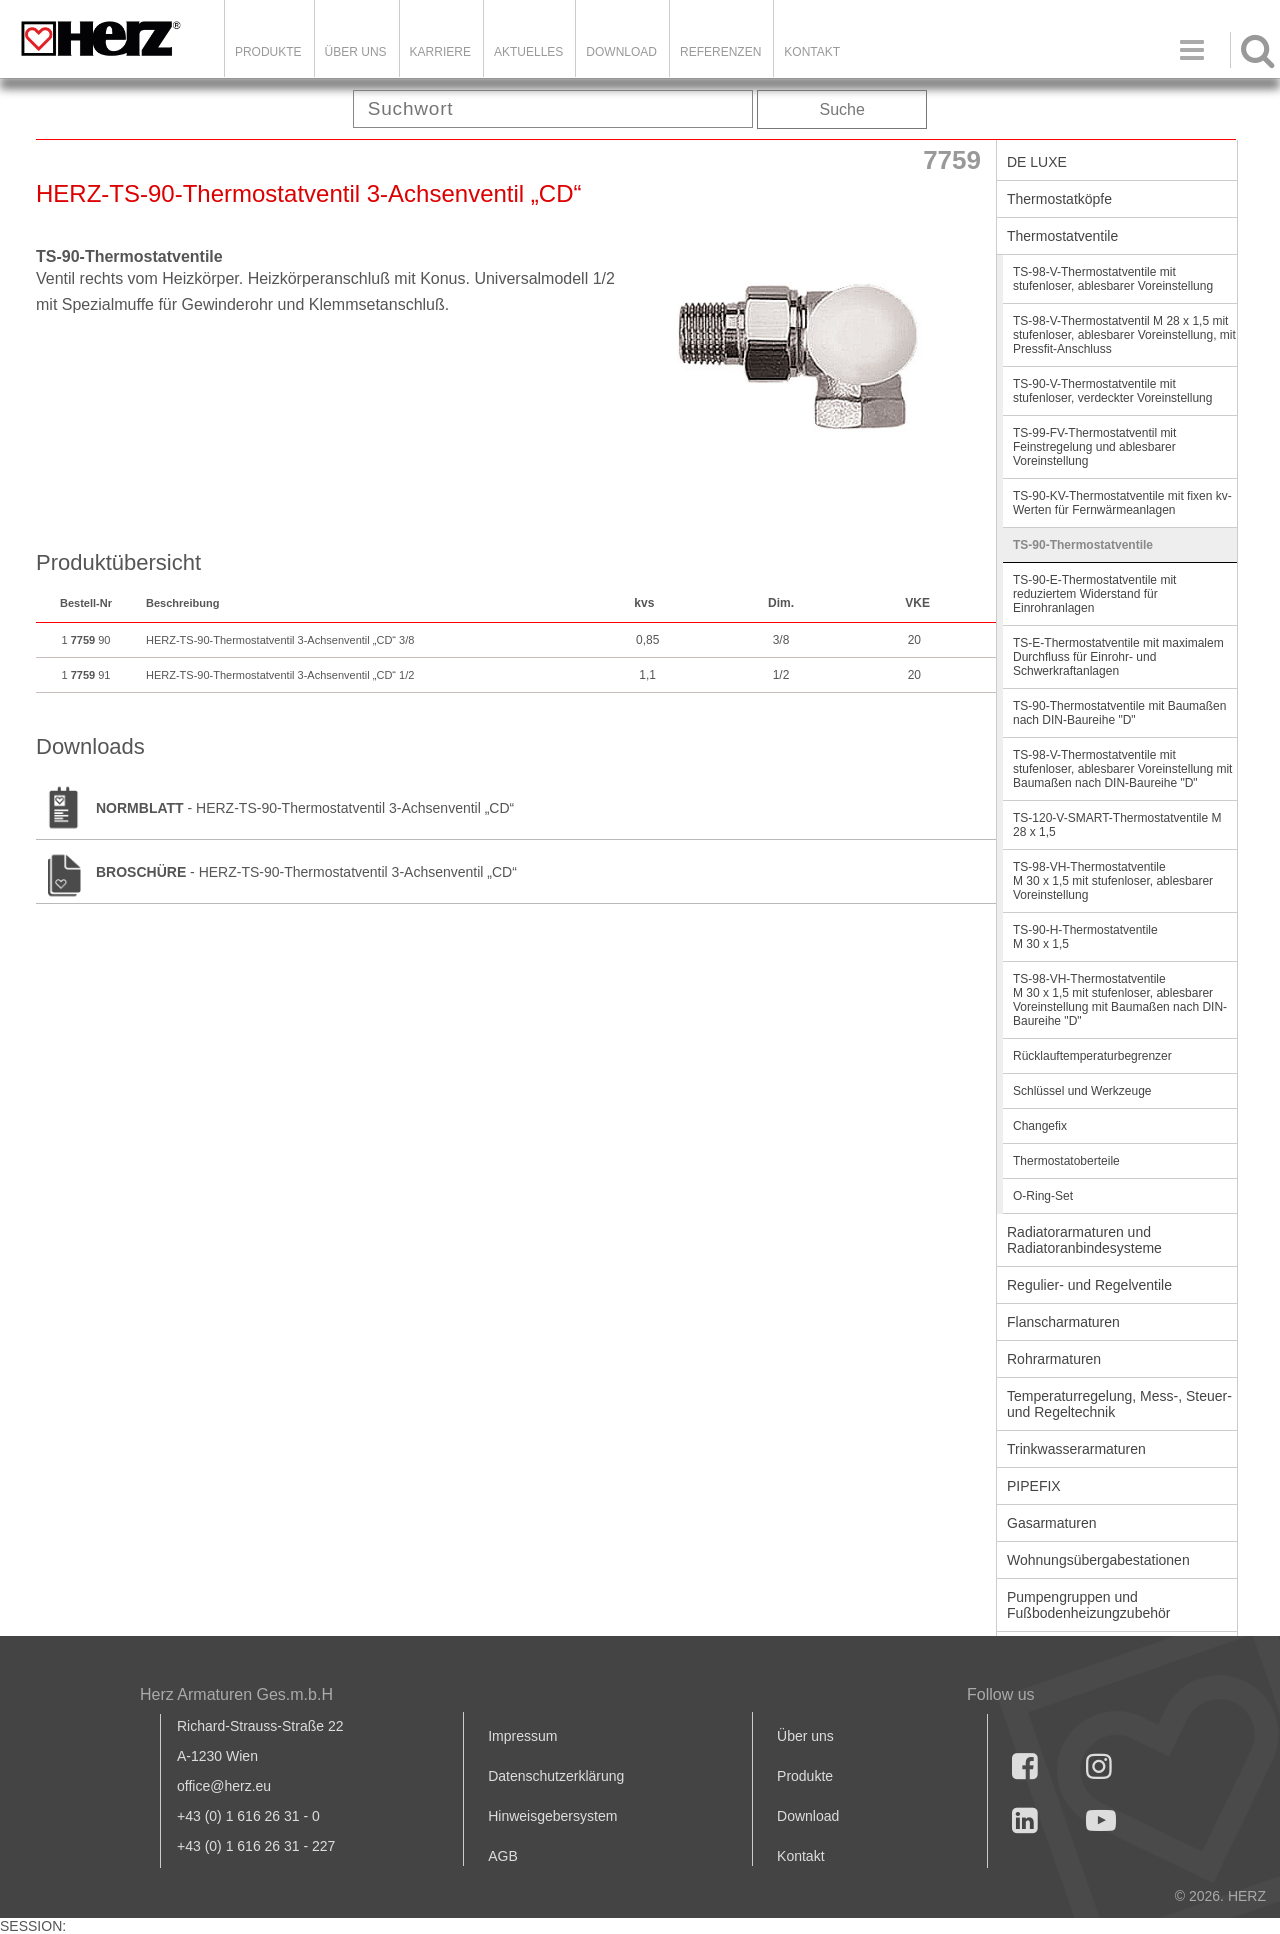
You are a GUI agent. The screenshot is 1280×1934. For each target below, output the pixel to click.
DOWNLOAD (621, 52)
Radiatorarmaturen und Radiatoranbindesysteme (1084, 1240)
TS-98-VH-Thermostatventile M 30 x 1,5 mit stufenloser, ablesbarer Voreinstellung (1113, 881)
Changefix (1040, 1126)
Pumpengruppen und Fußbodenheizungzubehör (1088, 1605)
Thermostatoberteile (1066, 1161)
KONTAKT (812, 52)
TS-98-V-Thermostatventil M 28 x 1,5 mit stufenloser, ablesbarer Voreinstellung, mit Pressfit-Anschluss (1124, 335)
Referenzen (720, 52)
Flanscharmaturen (1063, 1322)
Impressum (522, 1736)
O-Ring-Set (1043, 1196)
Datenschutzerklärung (556, 1776)
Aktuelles (528, 52)
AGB (503, 1856)
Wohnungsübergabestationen (1098, 1560)
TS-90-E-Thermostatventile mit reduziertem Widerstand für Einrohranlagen (1094, 594)
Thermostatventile (1062, 236)
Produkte (268, 52)
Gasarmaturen (1051, 1523)
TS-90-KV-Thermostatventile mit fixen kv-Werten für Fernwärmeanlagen (1122, 503)
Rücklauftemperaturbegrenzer (1092, 1056)
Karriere (440, 52)
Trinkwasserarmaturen (1076, 1449)
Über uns (805, 1736)
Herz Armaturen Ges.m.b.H (236, 1694)
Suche (842, 109)
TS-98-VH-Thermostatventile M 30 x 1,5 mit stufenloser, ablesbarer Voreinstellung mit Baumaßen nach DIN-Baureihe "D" (1120, 1000)
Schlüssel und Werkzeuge (1082, 1091)
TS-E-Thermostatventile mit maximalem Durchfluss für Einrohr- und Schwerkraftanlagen (1118, 657)
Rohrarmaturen (1054, 1359)
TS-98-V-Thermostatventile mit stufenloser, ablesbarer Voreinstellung (1113, 279)
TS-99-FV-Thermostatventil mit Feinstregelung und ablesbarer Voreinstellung (1094, 447)
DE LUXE (1037, 162)
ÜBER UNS (356, 52)
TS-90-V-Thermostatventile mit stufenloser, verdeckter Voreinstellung (1112, 391)
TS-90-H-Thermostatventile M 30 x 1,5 (1085, 937)
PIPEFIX (1034, 1486)
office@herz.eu (224, 1786)
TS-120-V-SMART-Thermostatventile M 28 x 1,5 (1117, 825)
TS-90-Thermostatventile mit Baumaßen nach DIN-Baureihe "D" (1119, 713)
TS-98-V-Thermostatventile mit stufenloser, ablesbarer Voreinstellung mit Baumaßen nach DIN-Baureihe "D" (1122, 769)
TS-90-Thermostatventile (1083, 545)
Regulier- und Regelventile (1089, 1285)
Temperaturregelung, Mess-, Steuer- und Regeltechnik (1119, 1404)
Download (808, 1816)
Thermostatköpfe (1059, 199)
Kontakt (800, 1856)
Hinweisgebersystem (552, 1816)
